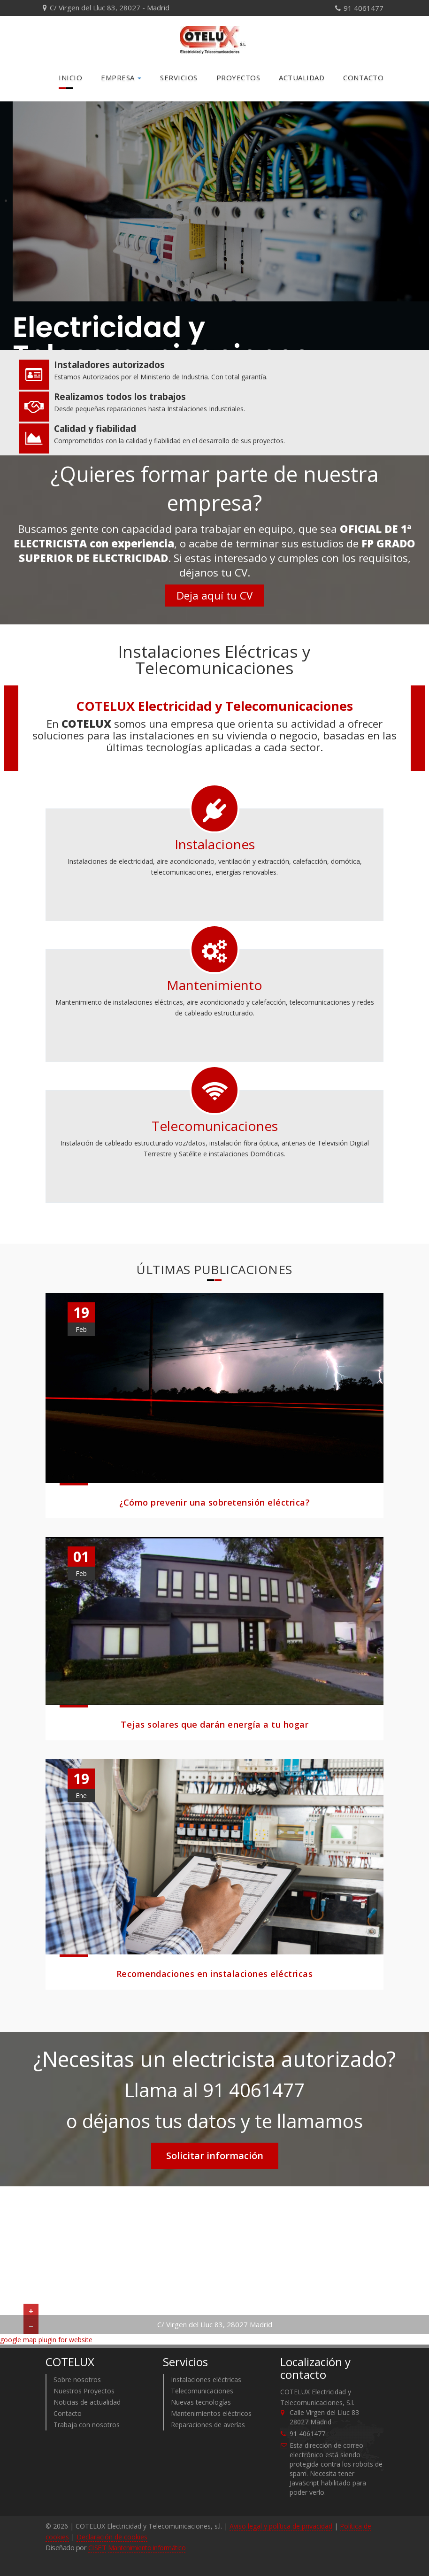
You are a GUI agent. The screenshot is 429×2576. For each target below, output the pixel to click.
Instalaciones (215, 843)
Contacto (363, 77)
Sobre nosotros (77, 2379)
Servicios (179, 77)
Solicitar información (214, 2155)
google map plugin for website (46, 2339)
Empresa (121, 77)
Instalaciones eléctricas (206, 2379)
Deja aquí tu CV (214, 595)
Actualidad (301, 77)
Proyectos (238, 77)
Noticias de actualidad (87, 2401)
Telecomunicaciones (215, 1125)
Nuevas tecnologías (201, 2401)
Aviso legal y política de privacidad (281, 2525)
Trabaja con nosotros (87, 2424)
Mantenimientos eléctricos (211, 2412)
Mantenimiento (214, 984)
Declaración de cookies (112, 2536)
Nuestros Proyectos (84, 2390)
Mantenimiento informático (147, 2547)
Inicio (70, 77)
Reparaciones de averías (208, 2424)
